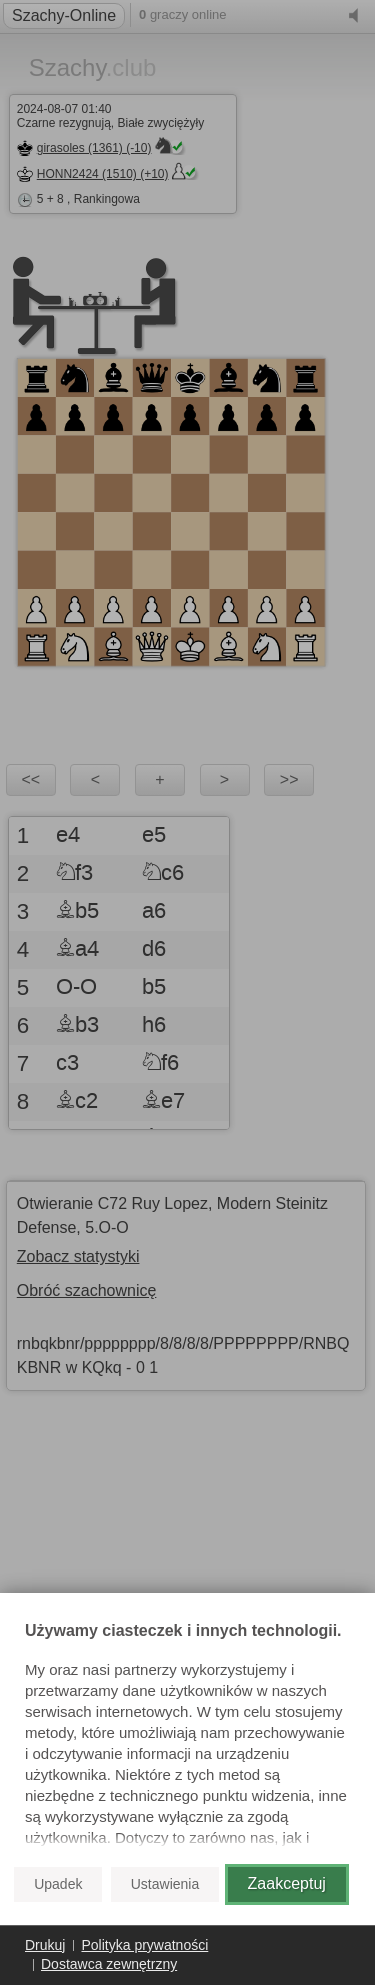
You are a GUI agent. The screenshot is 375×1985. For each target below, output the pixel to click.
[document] (187, 1736)
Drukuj (45, 1945)
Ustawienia (165, 1884)
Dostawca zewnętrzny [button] (109, 1964)
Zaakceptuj (287, 1883)
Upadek (58, 1884)
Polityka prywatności (144, 1945)
